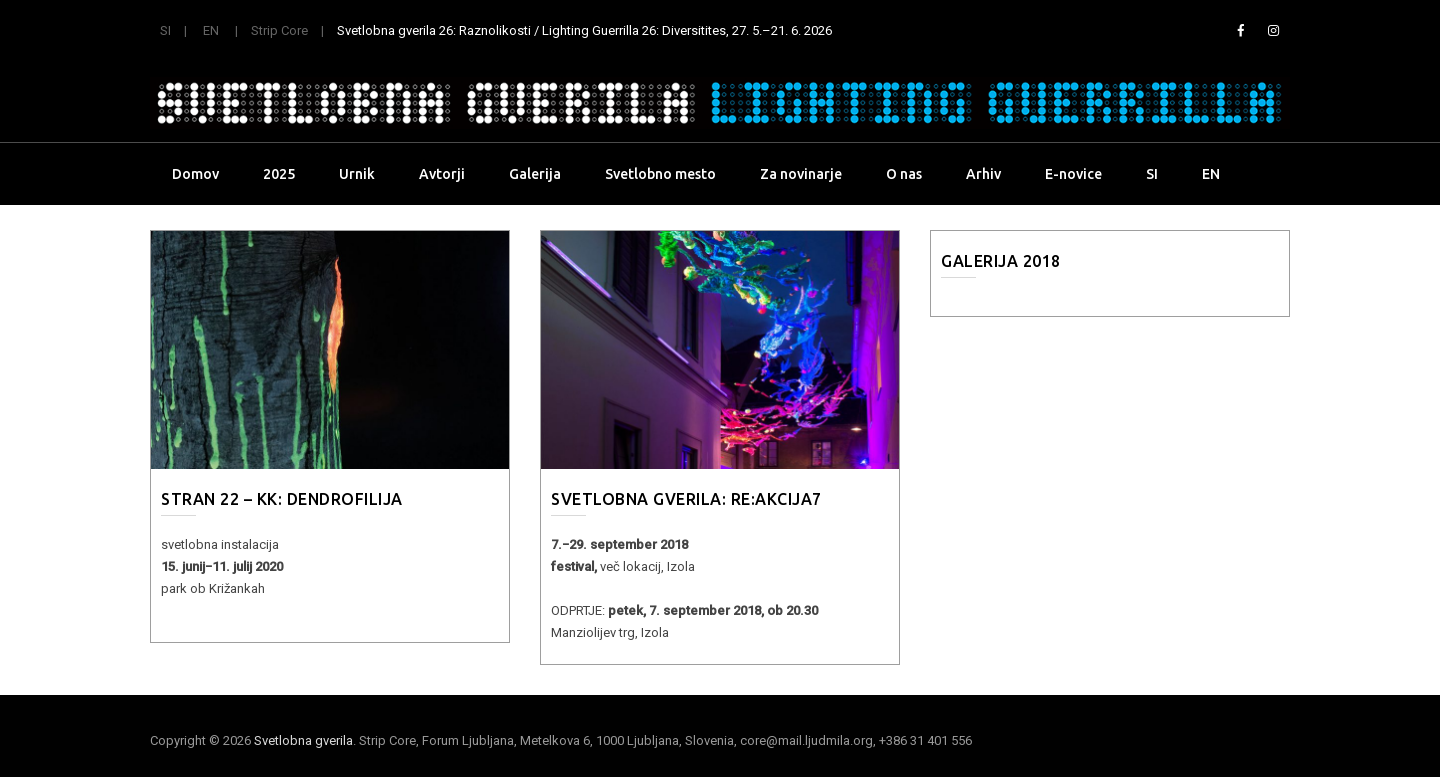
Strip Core (279, 30)
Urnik (357, 174)
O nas (904, 174)
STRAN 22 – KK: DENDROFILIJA (282, 499)
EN (211, 30)
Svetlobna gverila (303, 740)
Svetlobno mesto (660, 174)
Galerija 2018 (1001, 261)
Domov (195, 174)
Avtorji (442, 174)
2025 (279, 174)
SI (165, 30)
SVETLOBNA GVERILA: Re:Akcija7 (686, 499)
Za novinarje (801, 174)
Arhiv (983, 174)
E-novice (1073, 174)
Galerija (535, 174)
